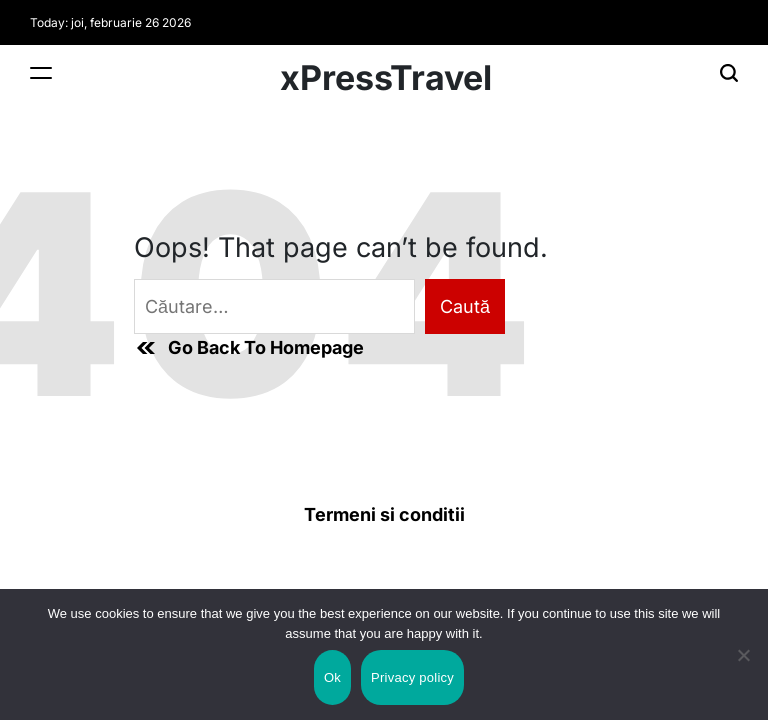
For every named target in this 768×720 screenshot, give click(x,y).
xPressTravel (386, 78)
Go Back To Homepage (249, 348)
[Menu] (41, 72)
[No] (743, 672)
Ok (332, 677)
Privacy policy (412, 677)
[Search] (729, 72)
